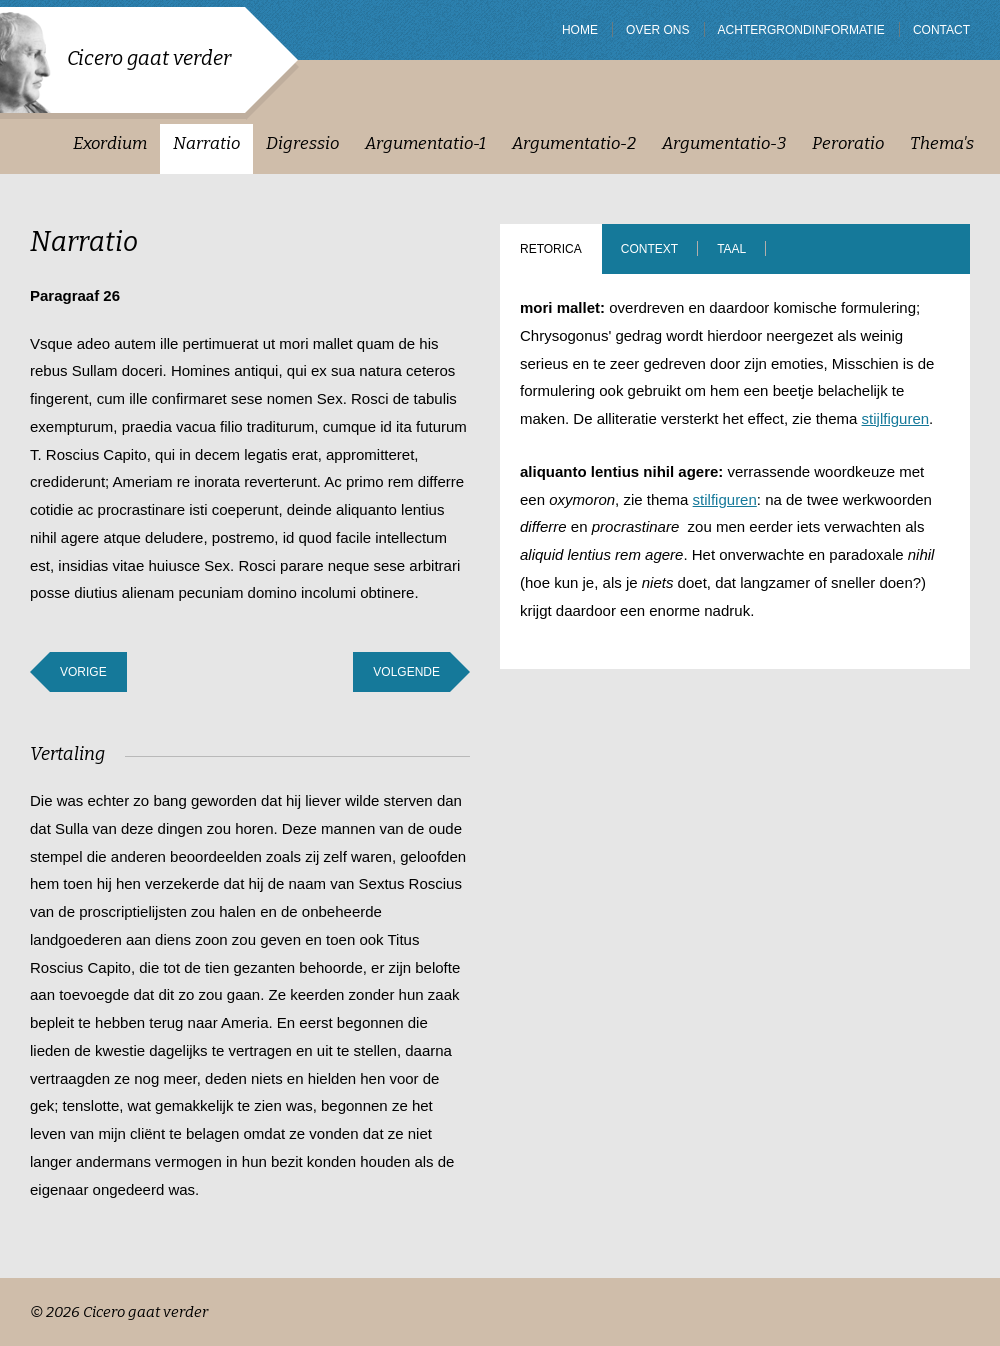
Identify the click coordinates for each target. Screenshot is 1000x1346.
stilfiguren (725, 499)
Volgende (406, 672)
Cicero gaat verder (149, 58)
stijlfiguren (896, 418)
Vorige (83, 672)
